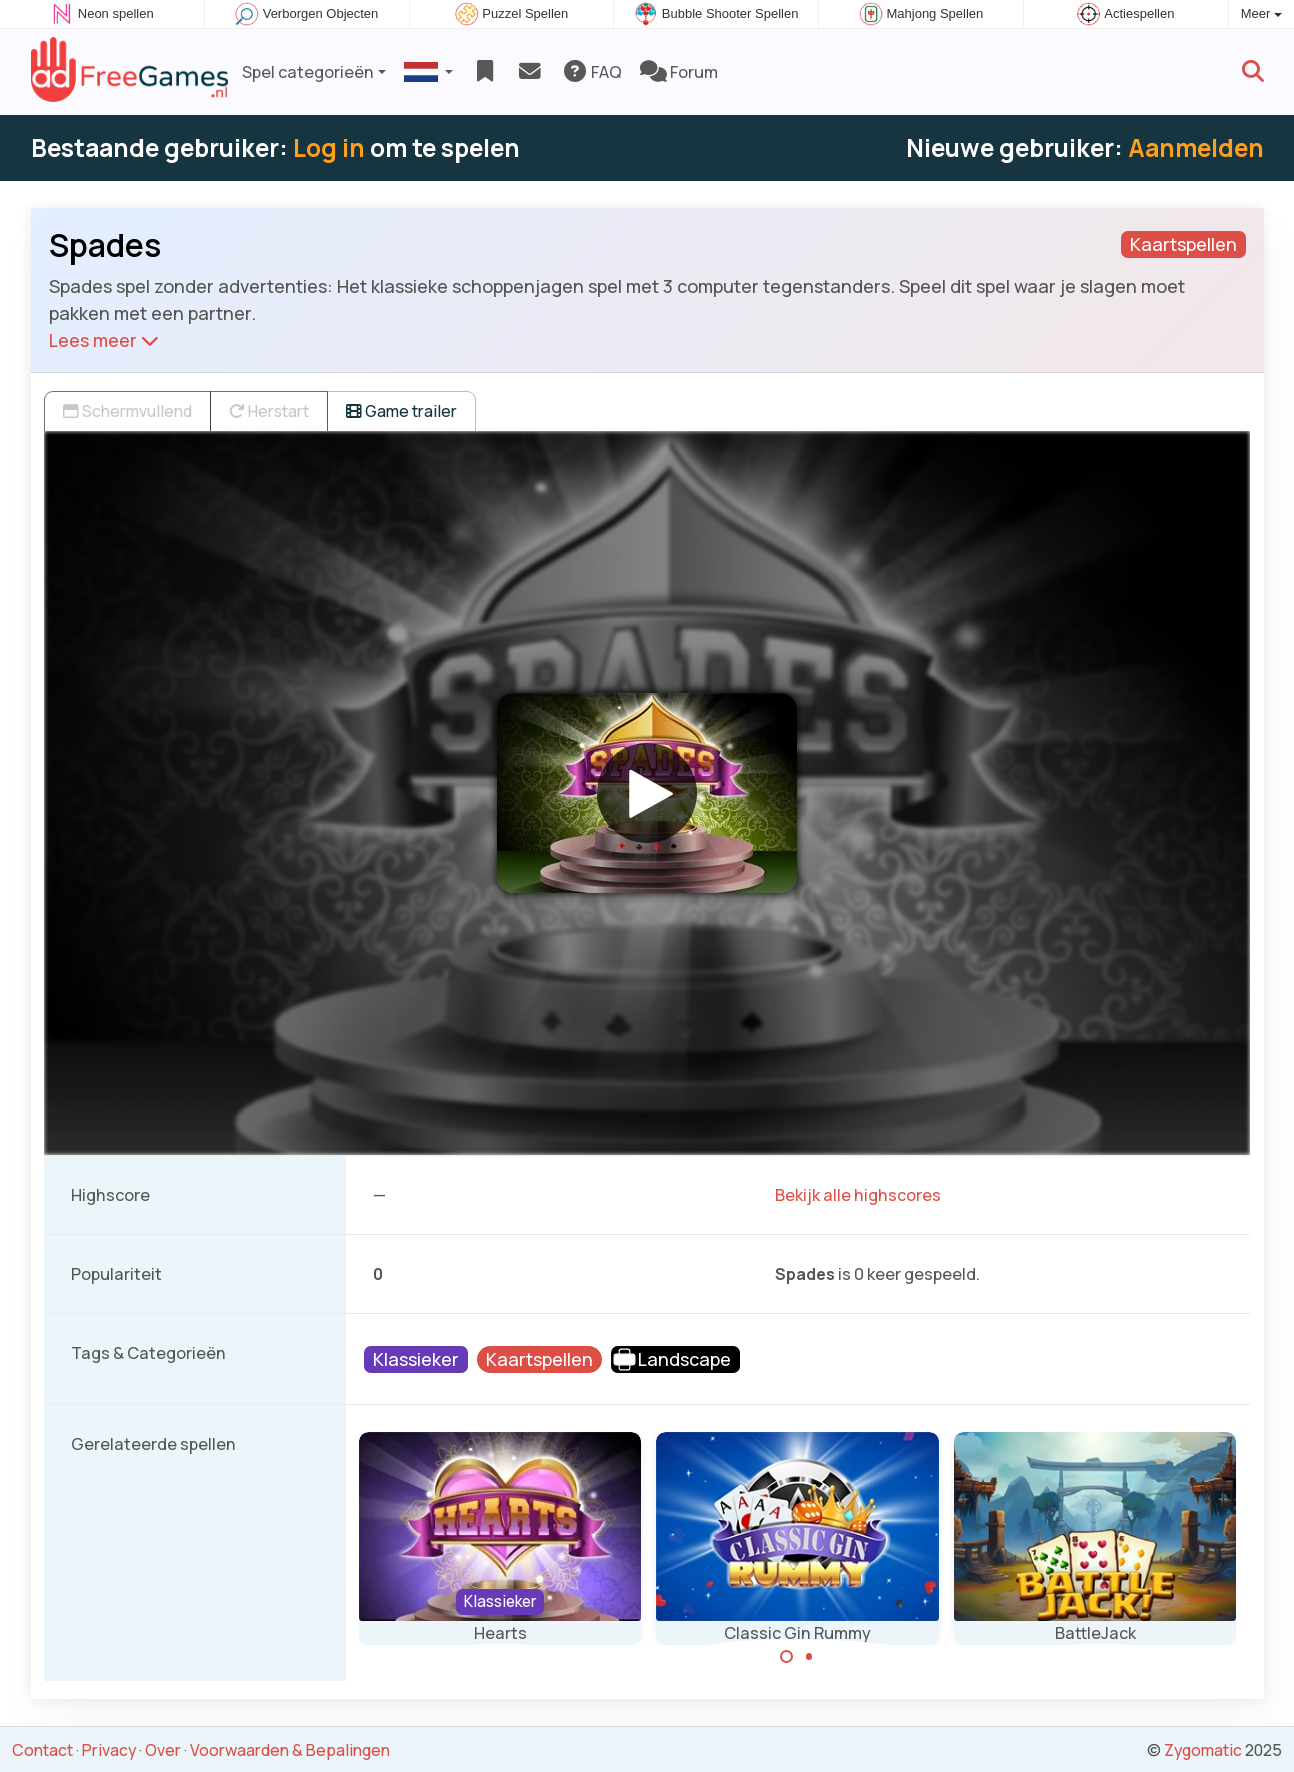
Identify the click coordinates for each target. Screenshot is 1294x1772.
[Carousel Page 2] (809, 1657)
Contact (42, 1750)
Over (163, 1750)
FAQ (591, 72)
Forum (679, 72)
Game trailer (401, 411)
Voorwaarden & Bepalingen (290, 1750)
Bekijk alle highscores (858, 1195)
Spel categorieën (308, 72)
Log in (329, 147)
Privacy (109, 1750)
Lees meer (104, 340)
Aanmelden (1196, 147)
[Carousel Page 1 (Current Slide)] (787, 1657)
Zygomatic (1203, 1750)
